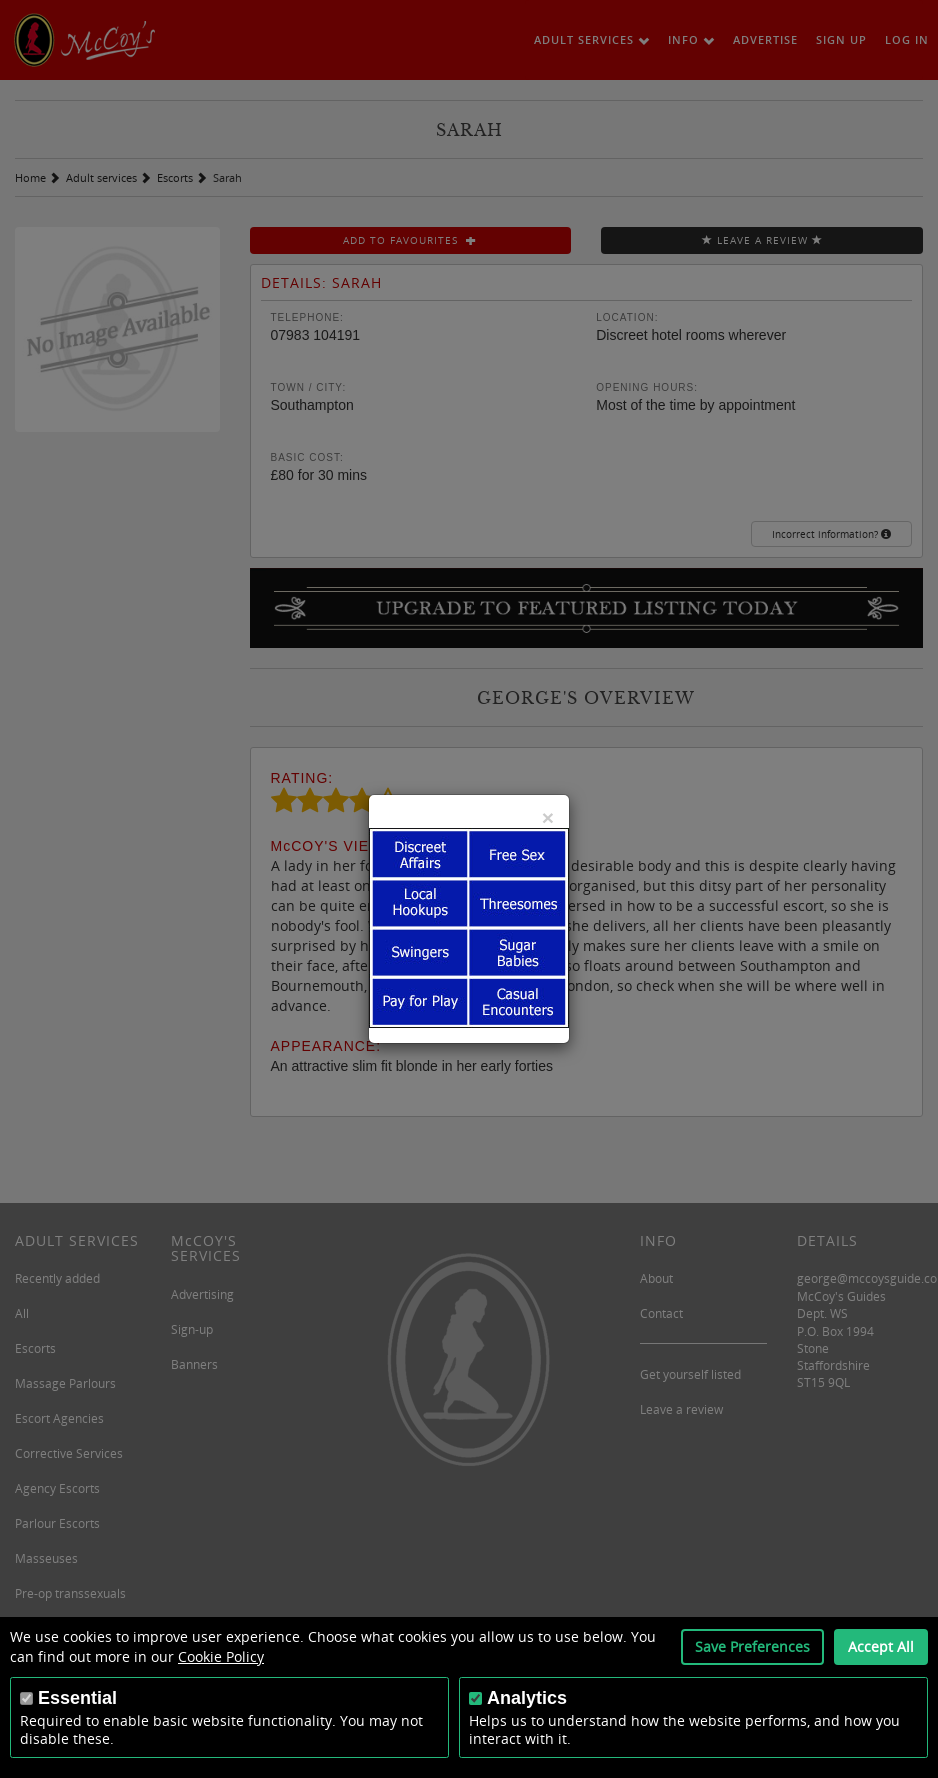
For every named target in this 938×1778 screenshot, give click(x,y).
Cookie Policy (221, 1656)
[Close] (548, 817)
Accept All (881, 1646)
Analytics (527, 1698)
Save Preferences (752, 1646)
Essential (77, 1698)
